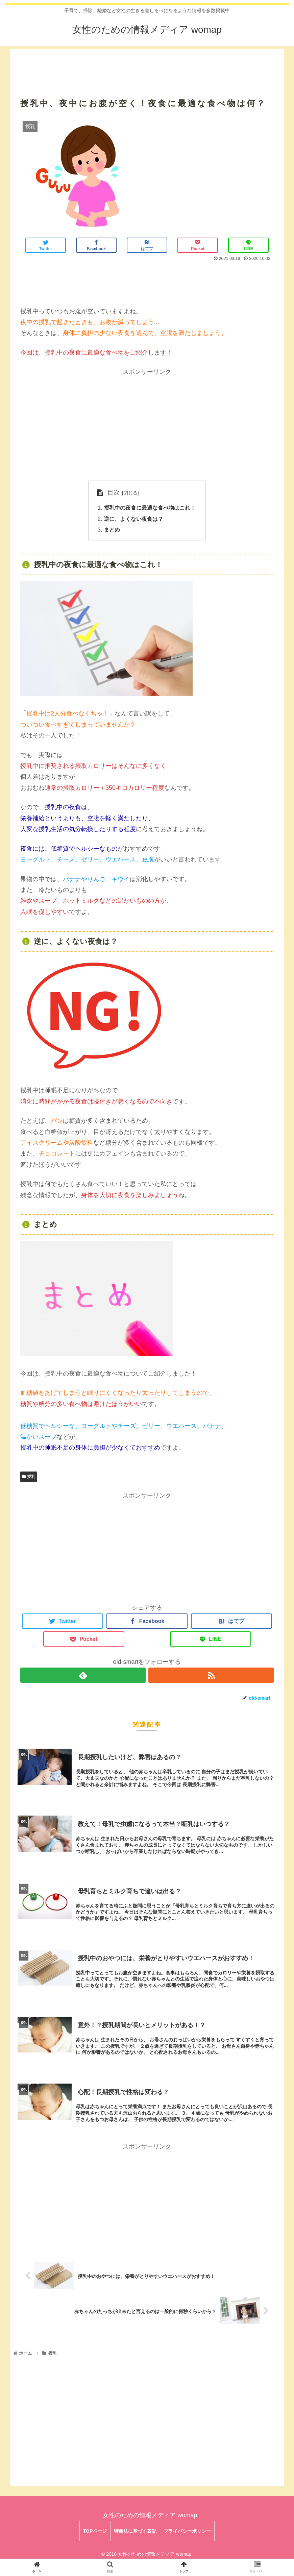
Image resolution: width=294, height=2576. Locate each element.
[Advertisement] (147, 64)
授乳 (28, 1476)
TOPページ (95, 2531)
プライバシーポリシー (187, 2531)
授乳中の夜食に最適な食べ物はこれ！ (150, 508)
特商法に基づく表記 (135, 2531)
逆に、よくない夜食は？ (133, 519)
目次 (113, 492)
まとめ (112, 530)
